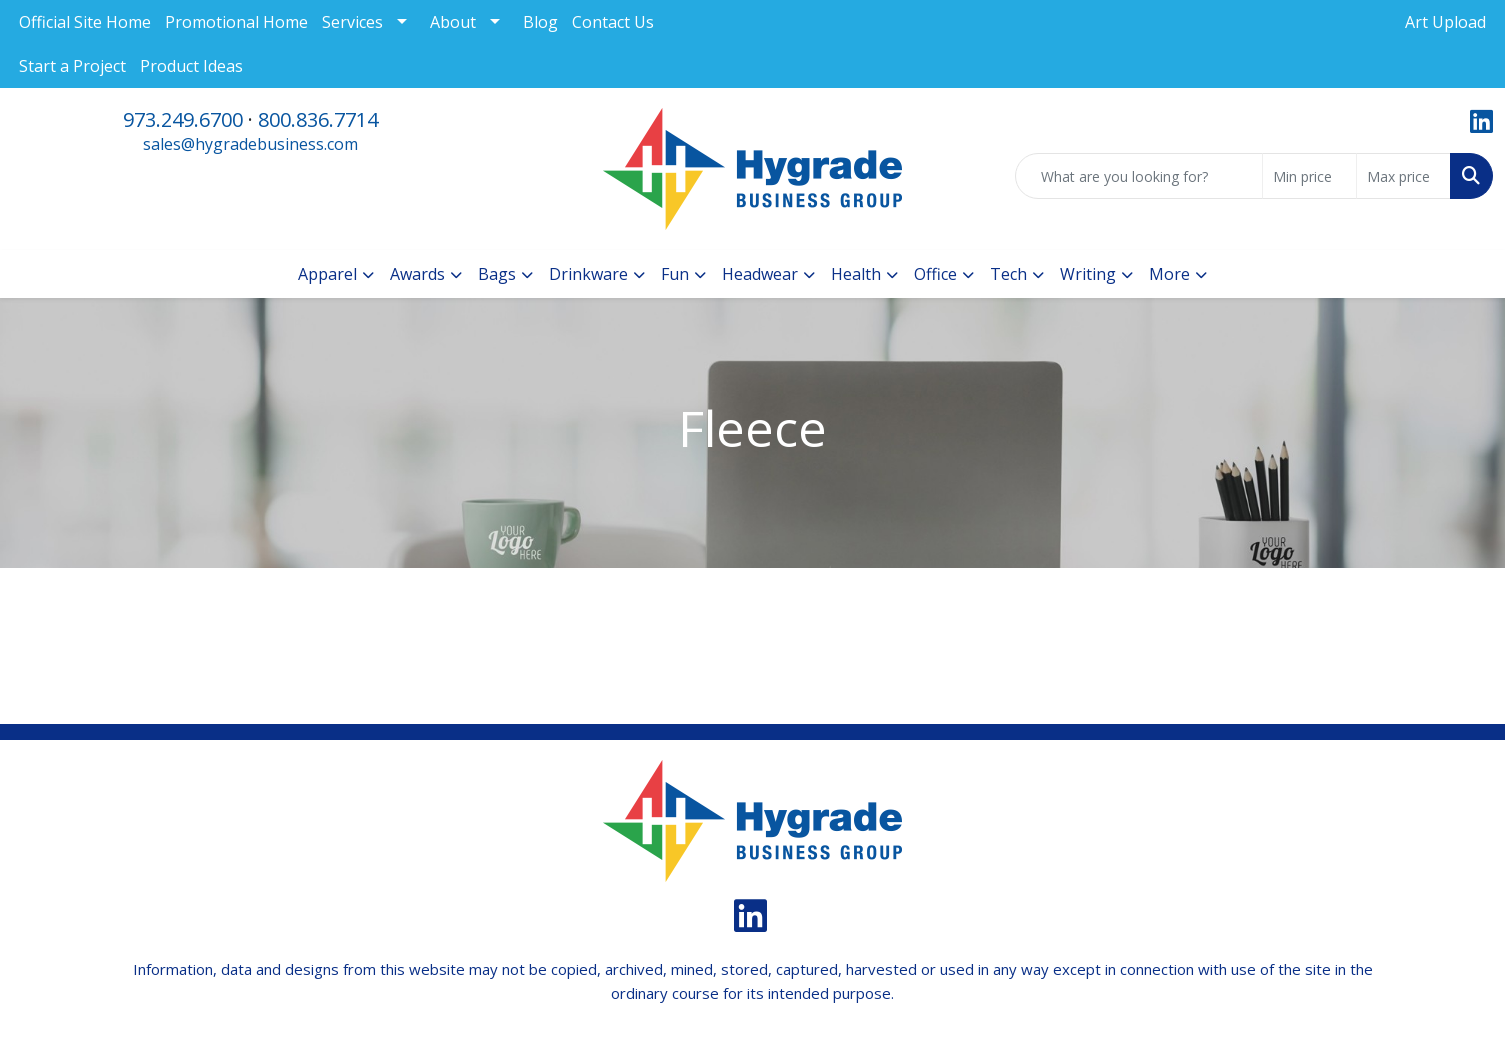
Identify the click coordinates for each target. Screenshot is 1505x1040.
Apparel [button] (327, 274)
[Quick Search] (1139, 176)
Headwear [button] (760, 274)
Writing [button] (1088, 274)
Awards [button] (417, 274)
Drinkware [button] (588, 274)
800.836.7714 (318, 119)
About (453, 22)
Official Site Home (85, 22)
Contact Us (613, 22)
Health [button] (856, 274)
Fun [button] (675, 274)
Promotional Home (236, 22)
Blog (540, 22)
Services (352, 22)
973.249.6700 (183, 119)
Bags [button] (497, 274)
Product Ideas (191, 66)
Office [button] (935, 274)
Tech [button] (1008, 274)
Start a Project (72, 66)
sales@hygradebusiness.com (250, 144)
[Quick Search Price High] (1403, 176)
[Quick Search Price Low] (1309, 176)
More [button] (1169, 274)
